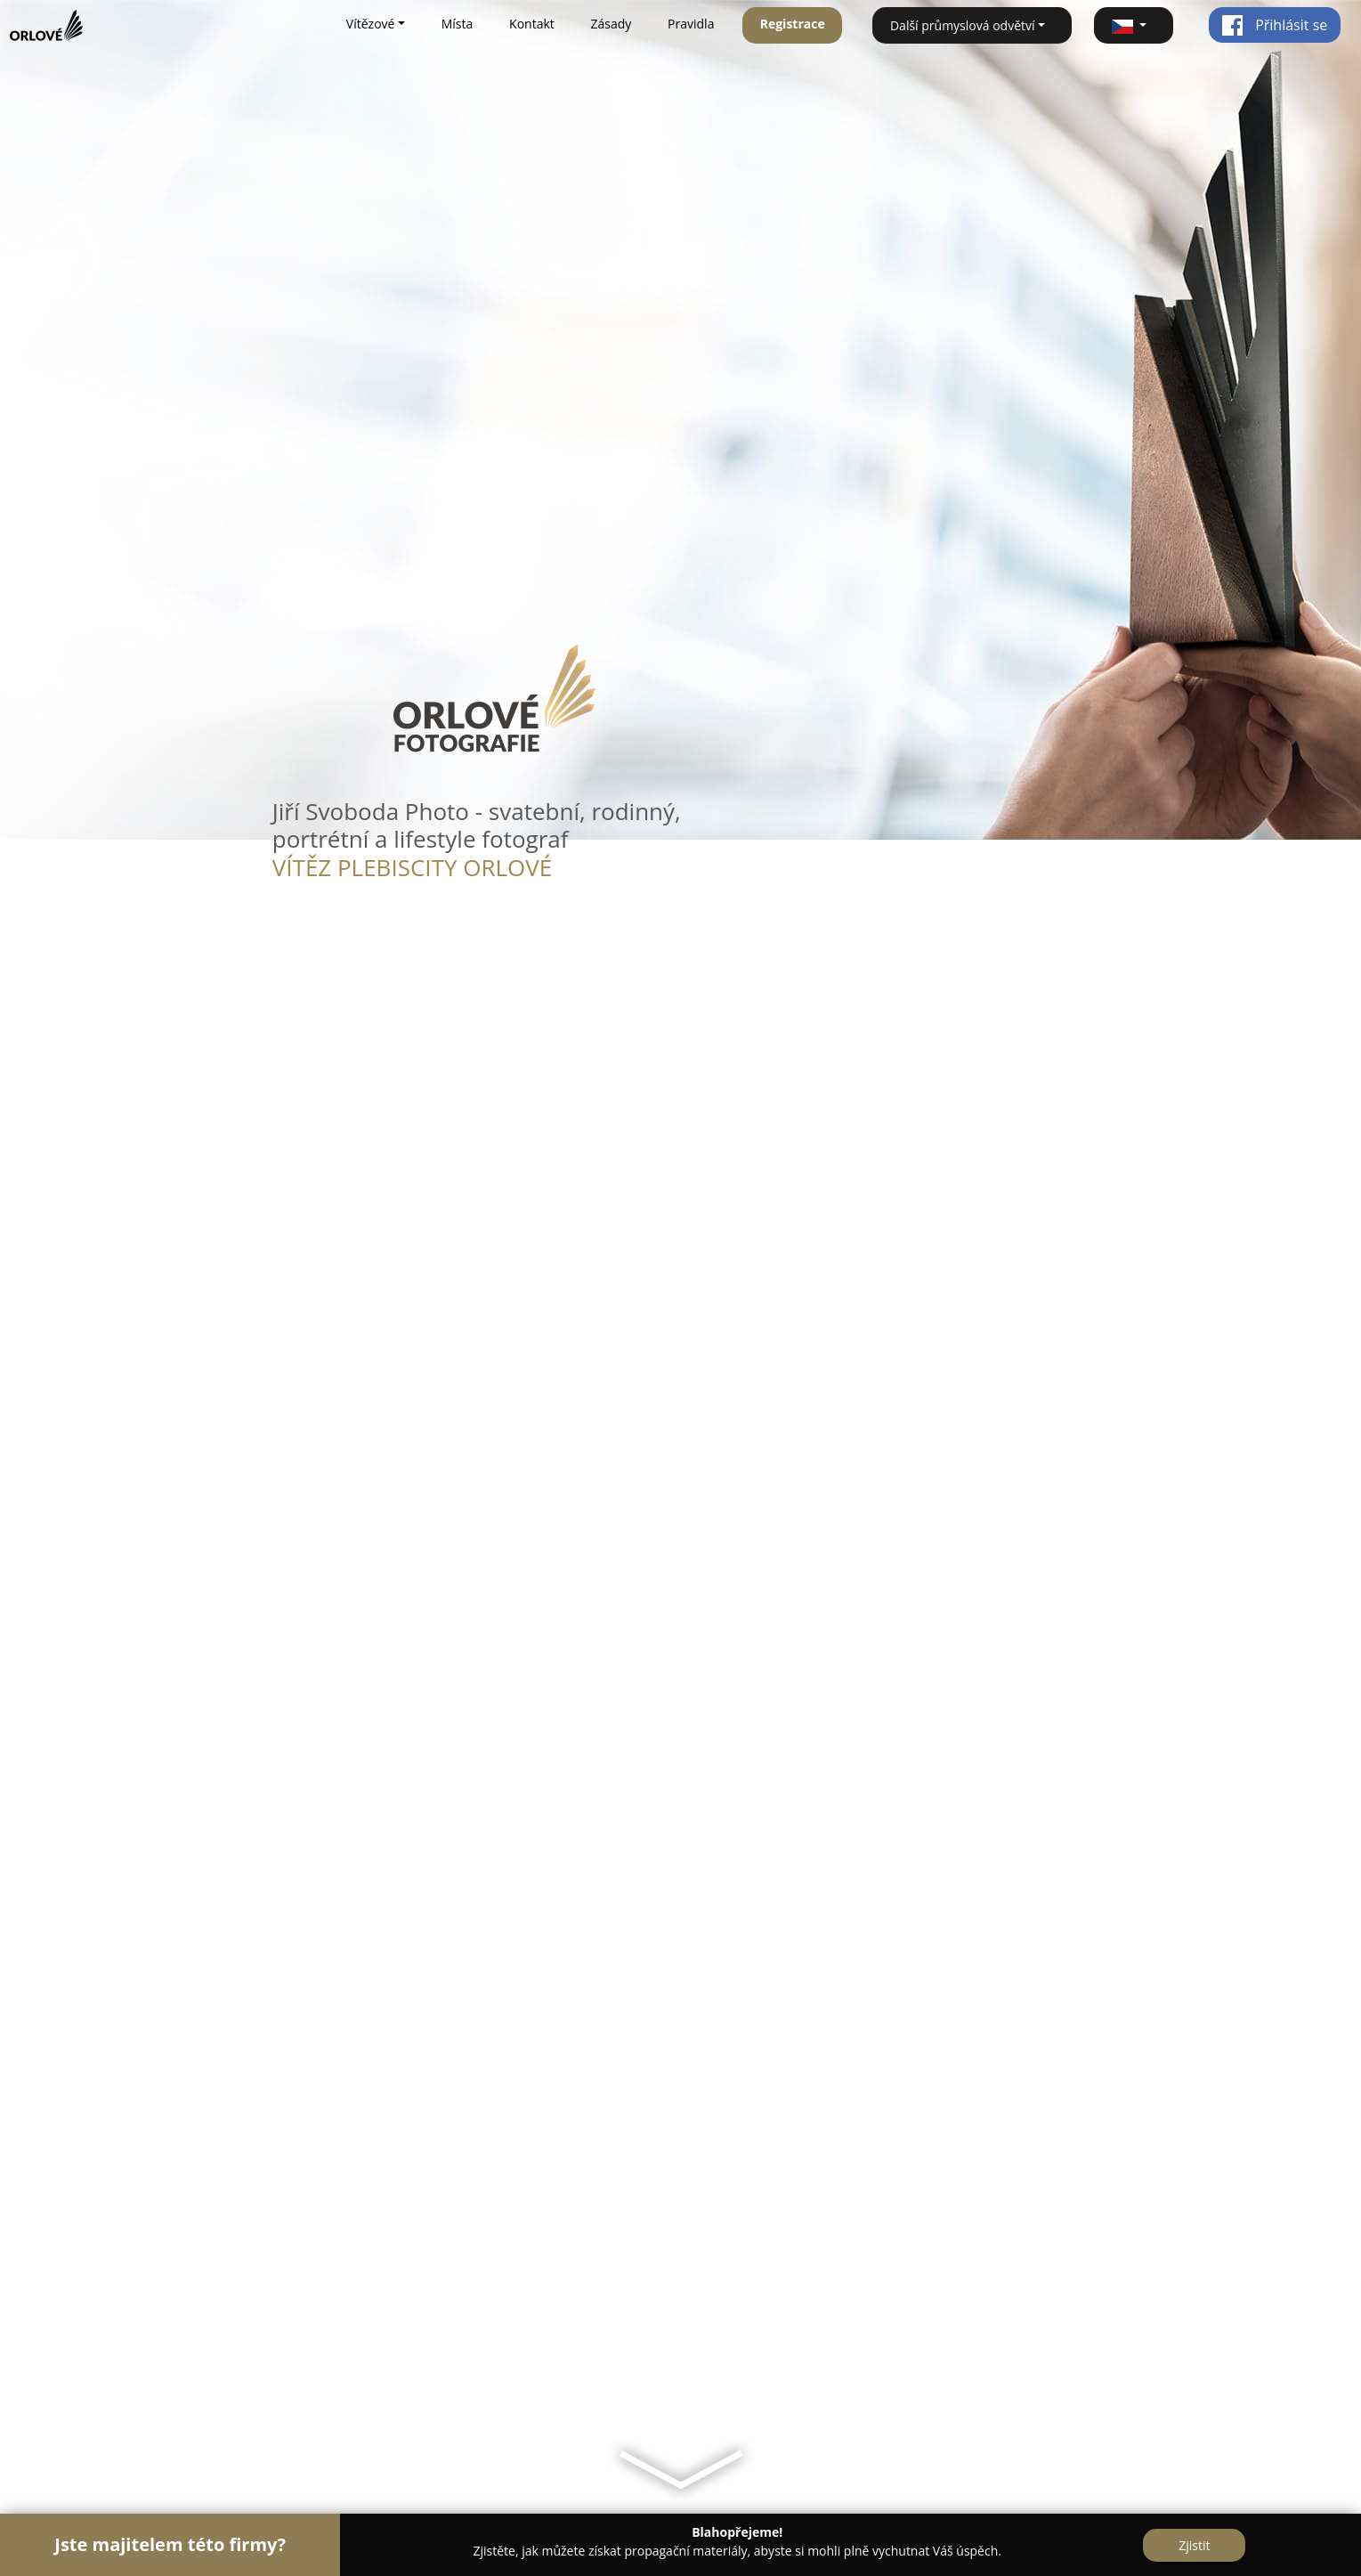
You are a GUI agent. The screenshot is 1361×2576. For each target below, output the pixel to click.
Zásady (611, 23)
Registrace (792, 23)
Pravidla (691, 23)
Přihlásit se (1274, 25)
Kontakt (532, 23)
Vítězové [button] (370, 23)
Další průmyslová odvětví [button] (962, 25)
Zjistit (1194, 2545)
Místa (458, 23)
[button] (1133, 25)
